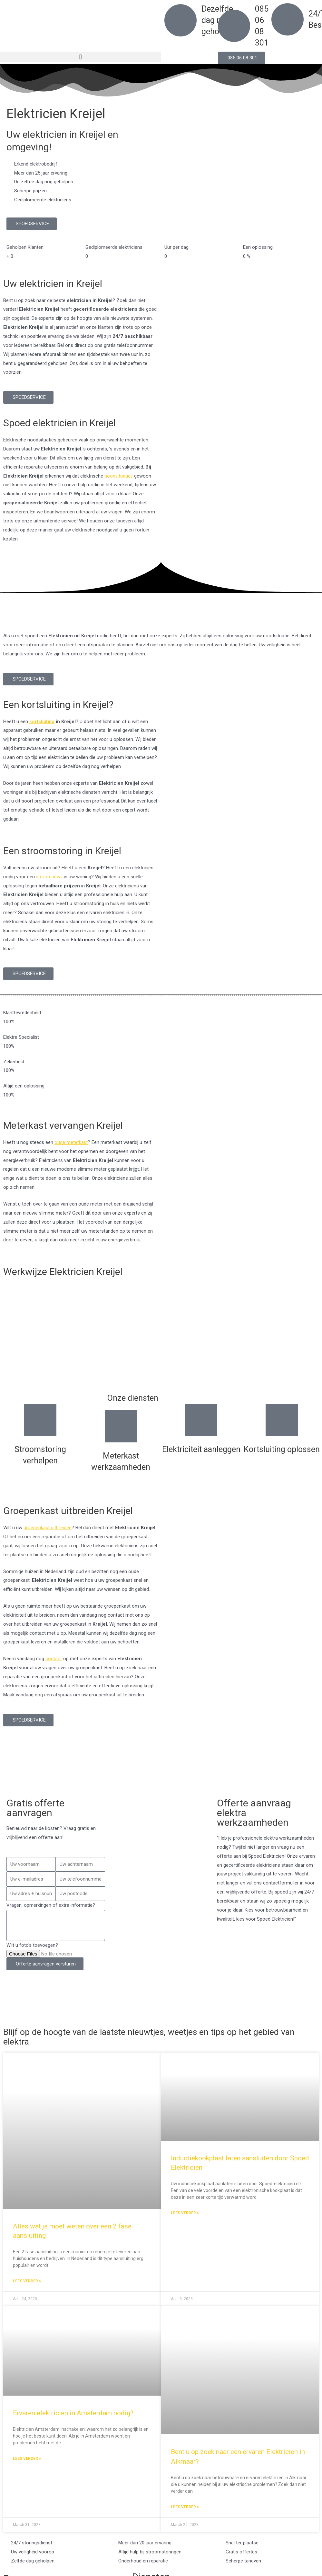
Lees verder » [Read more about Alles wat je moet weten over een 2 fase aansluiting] (27, 2281)
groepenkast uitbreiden (48, 1527)
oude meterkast (71, 1142)
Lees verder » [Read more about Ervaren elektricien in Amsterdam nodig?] (27, 2459)
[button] (80, 57)
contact (53, 1659)
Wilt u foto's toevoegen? (32, 1945)
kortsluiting (42, 721)
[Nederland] (161, 1761)
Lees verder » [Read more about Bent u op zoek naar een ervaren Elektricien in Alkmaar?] (185, 2507)
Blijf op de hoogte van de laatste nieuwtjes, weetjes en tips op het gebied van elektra (159, 2036)
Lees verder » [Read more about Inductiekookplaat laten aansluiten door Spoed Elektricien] (185, 2213)
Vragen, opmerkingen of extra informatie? (50, 1905)
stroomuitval (49, 877)
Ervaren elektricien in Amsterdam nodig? (73, 2413)
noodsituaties (118, 476)
